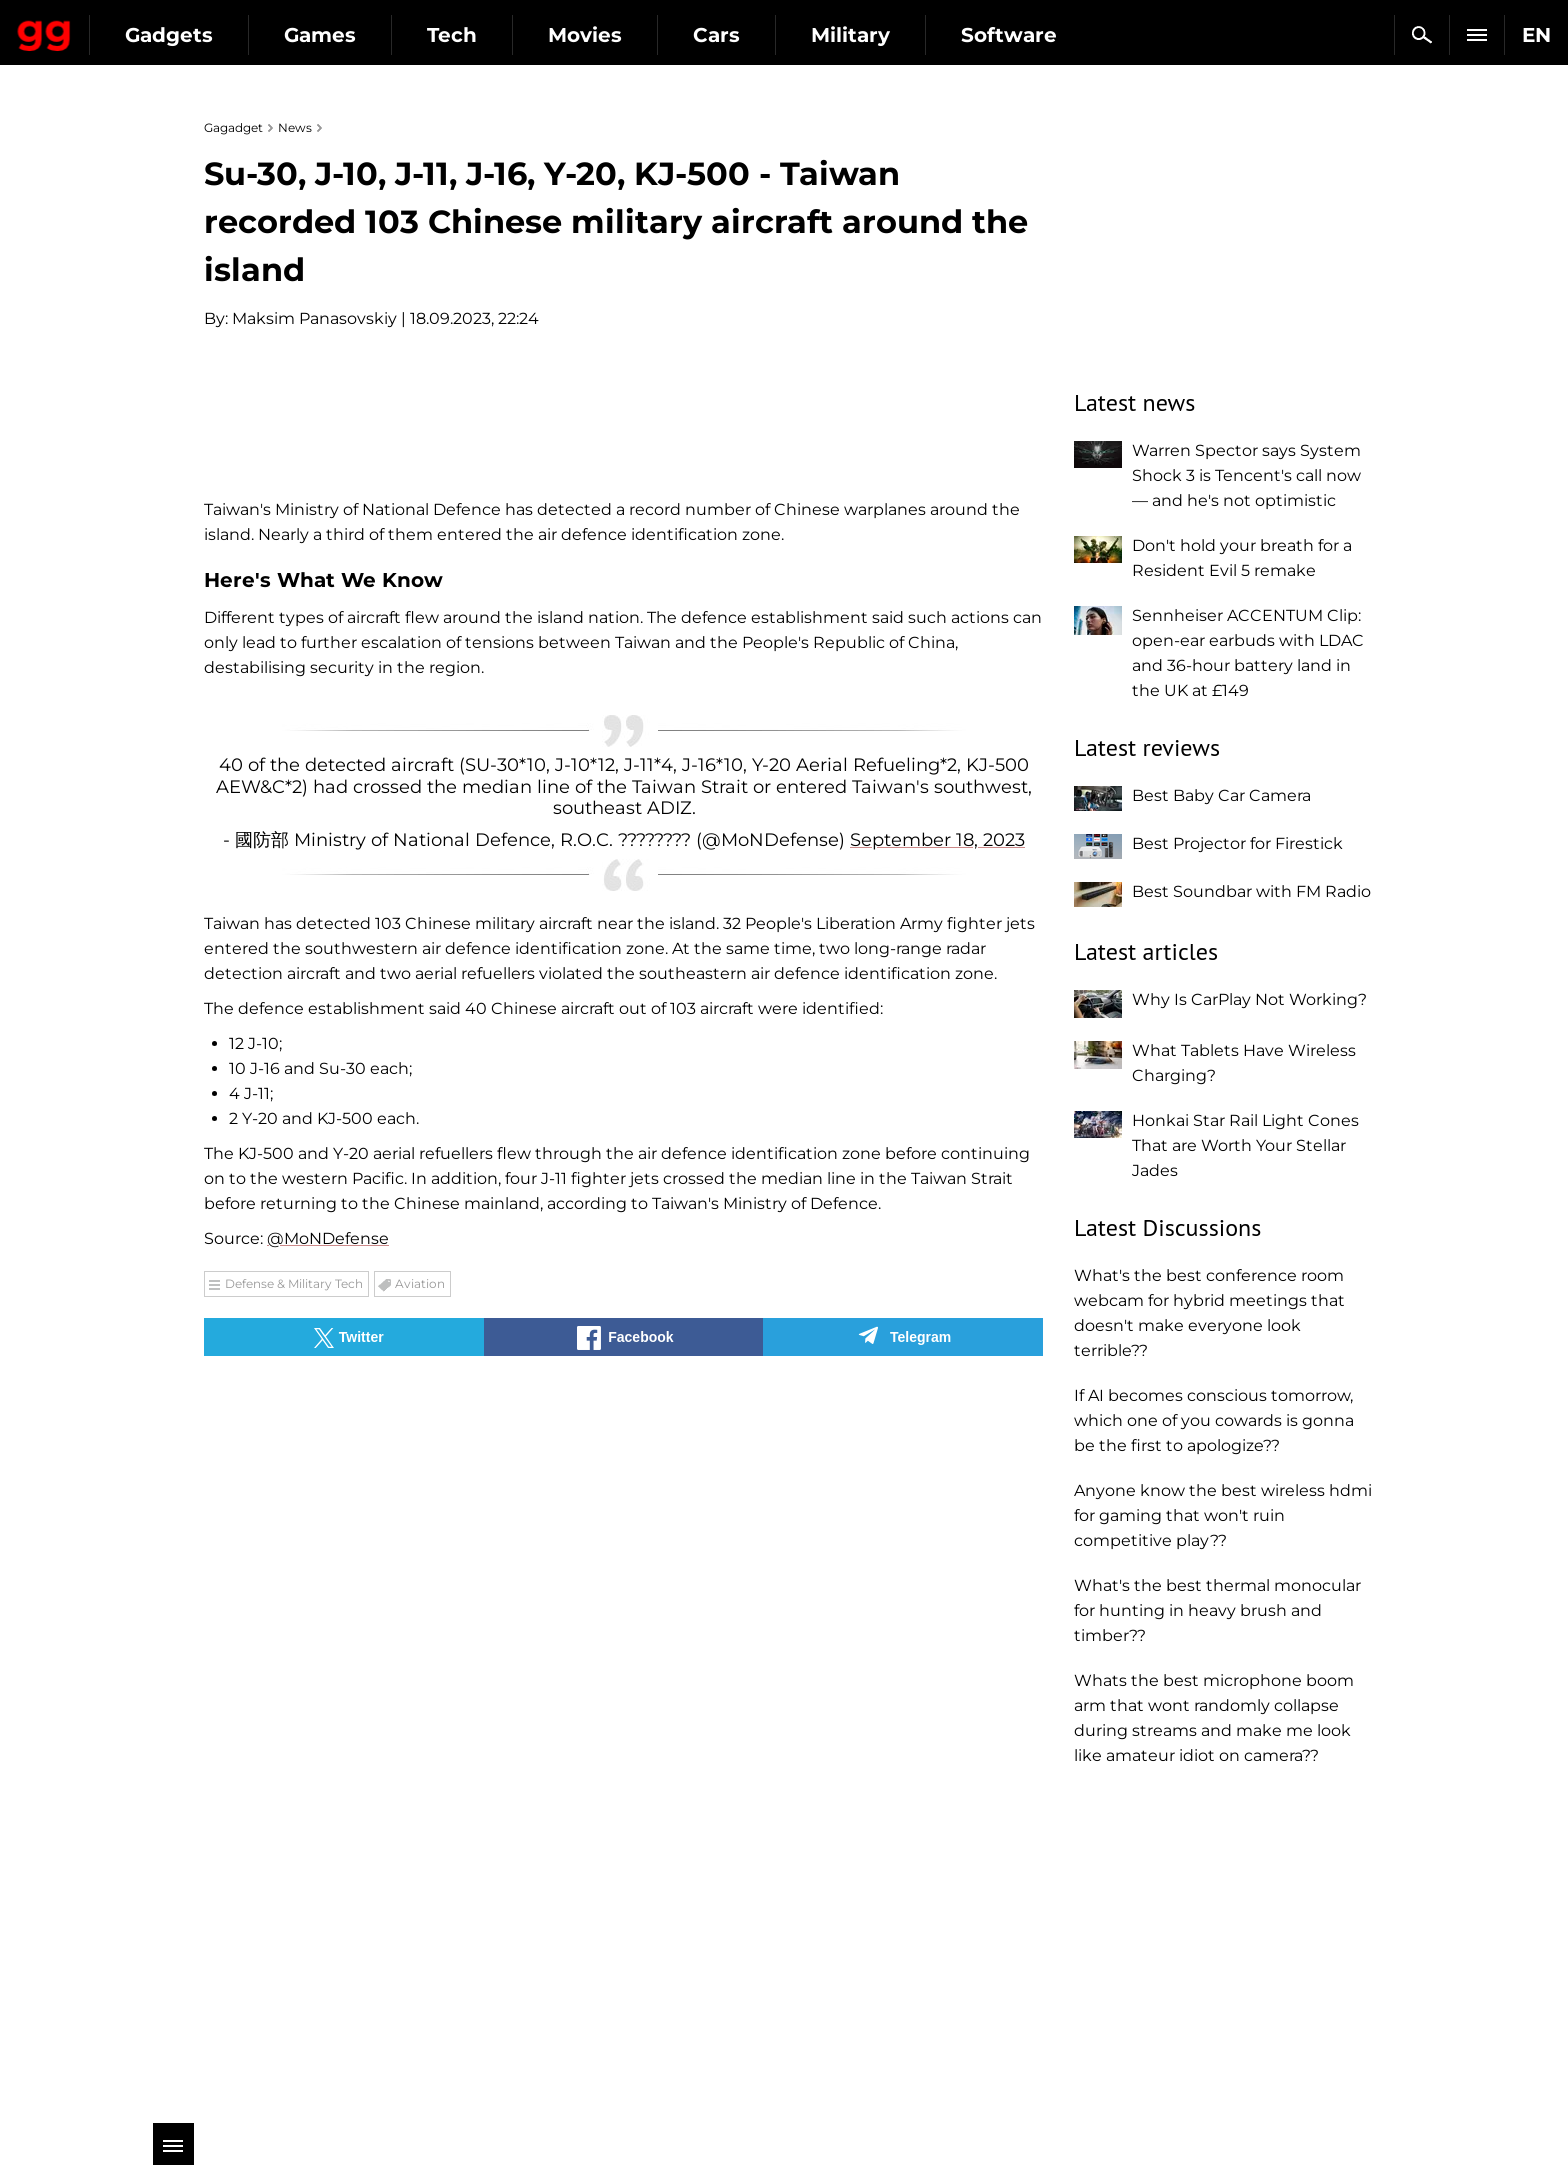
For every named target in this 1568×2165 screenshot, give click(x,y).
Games (500, 35)
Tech (632, 35)
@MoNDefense (328, 1701)
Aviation (420, 1746)
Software (1189, 35)
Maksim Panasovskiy (314, 318)
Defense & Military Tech (294, 1746)
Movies (765, 35)
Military (1030, 35)
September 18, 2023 (937, 1303)
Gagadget (134, 26)
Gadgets (349, 35)
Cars (896, 35)
